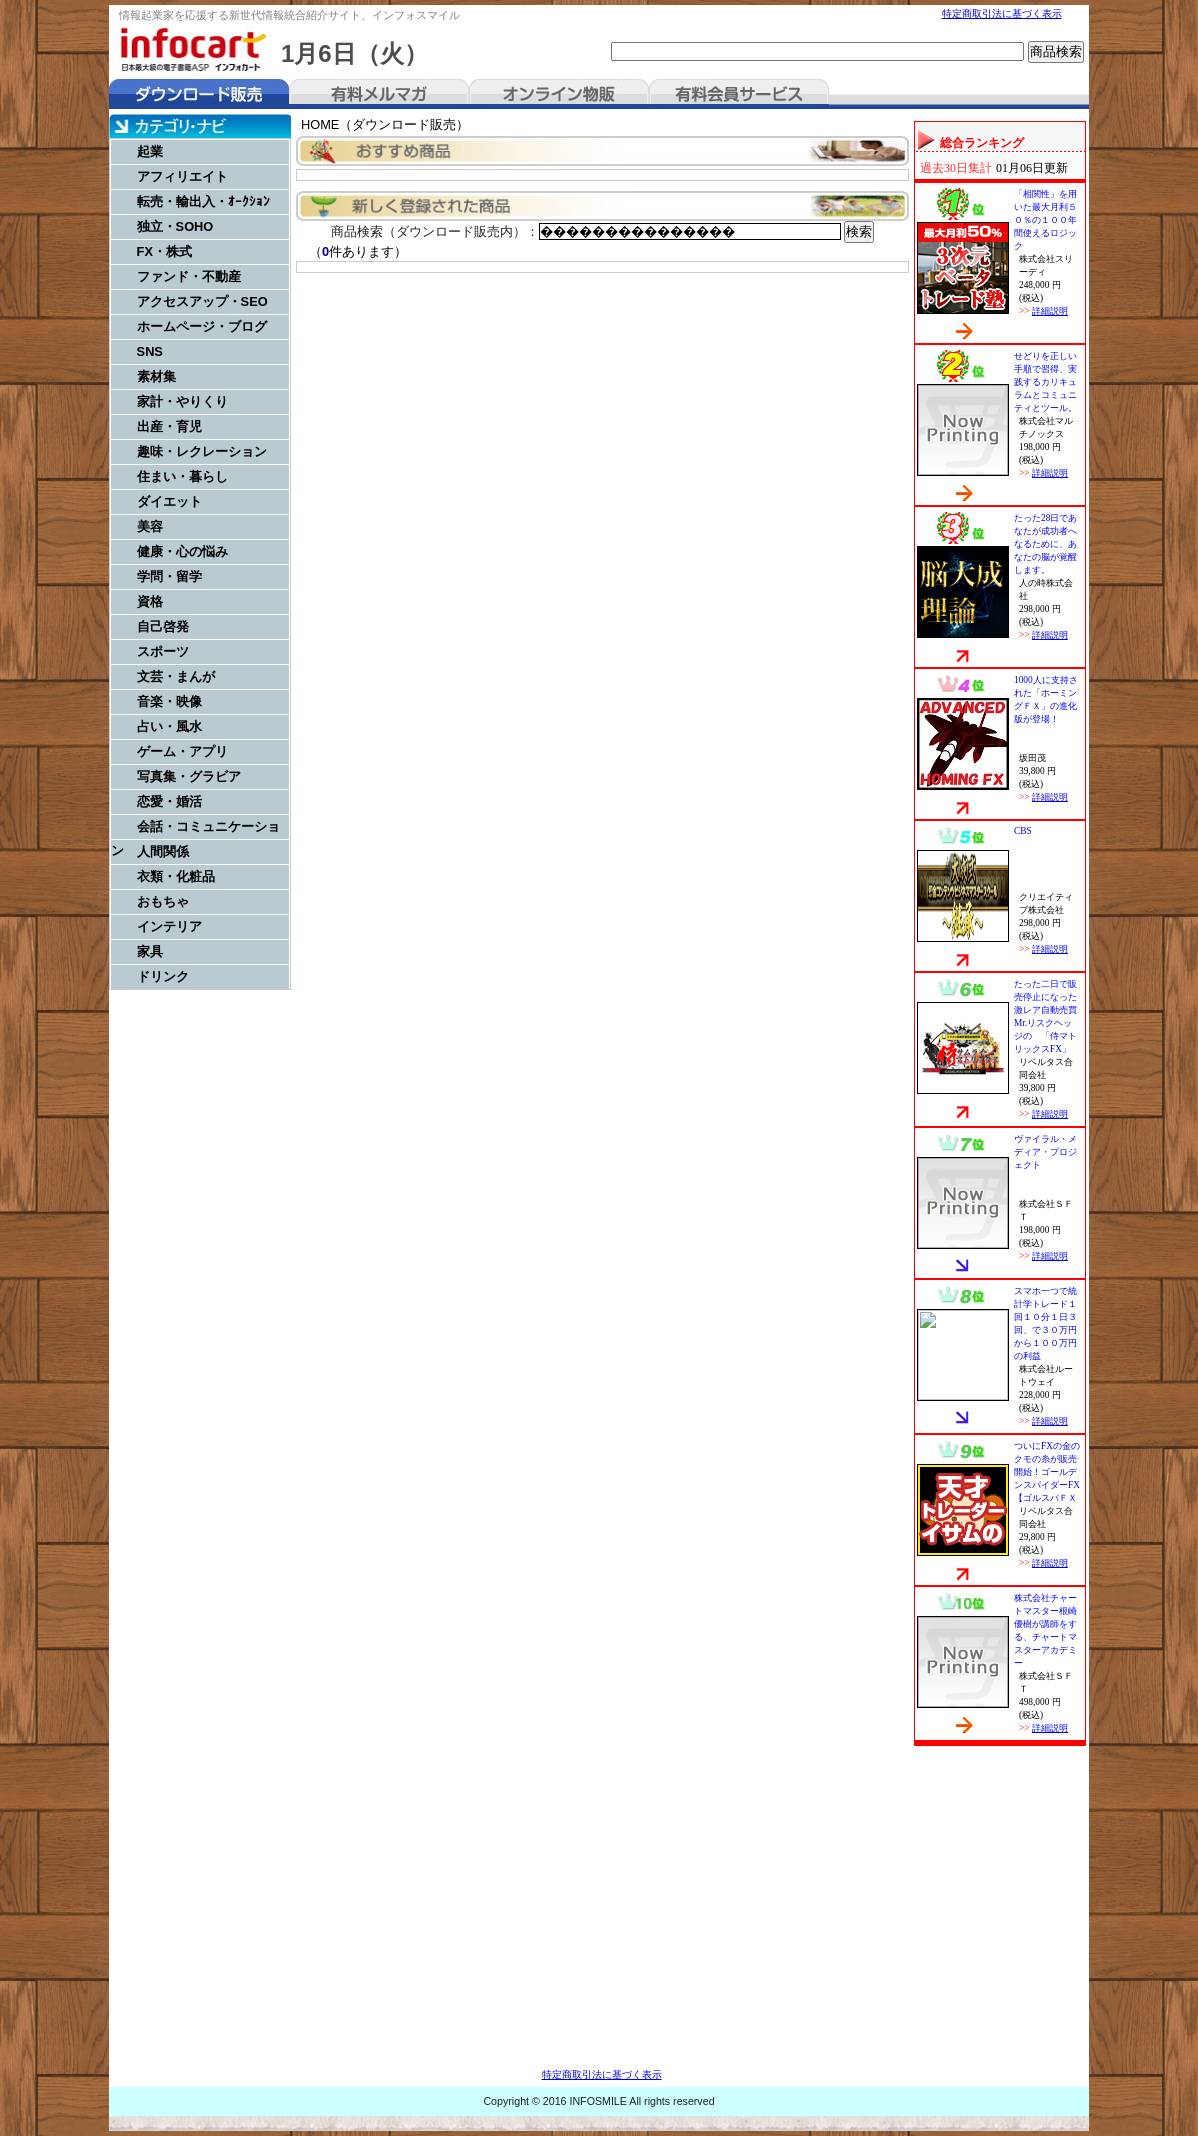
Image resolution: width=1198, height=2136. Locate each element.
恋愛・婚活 (169, 801)
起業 (150, 151)
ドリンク (163, 976)
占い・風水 (169, 726)
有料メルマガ (379, 94)
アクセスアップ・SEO (202, 301)
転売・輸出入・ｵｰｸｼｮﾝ (203, 201)
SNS (150, 351)
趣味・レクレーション (202, 451)
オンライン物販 (559, 94)
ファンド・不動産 (189, 276)
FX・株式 (164, 251)
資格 (150, 601)
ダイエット (169, 501)
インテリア (169, 926)
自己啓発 (163, 626)
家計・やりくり (182, 401)
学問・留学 (169, 576)
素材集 (156, 376)
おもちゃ (163, 901)
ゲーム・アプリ (182, 751)
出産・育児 (169, 426)
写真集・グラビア (189, 776)
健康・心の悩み (182, 551)
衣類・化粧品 (176, 876)
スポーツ (163, 651)
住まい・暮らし (182, 476)
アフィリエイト (182, 176)
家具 (150, 951)
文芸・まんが (176, 676)
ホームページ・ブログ (202, 326)
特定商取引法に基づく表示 (1002, 13)
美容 (150, 526)
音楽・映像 (169, 701)
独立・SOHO (175, 226)
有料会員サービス (739, 94)
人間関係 (163, 851)
